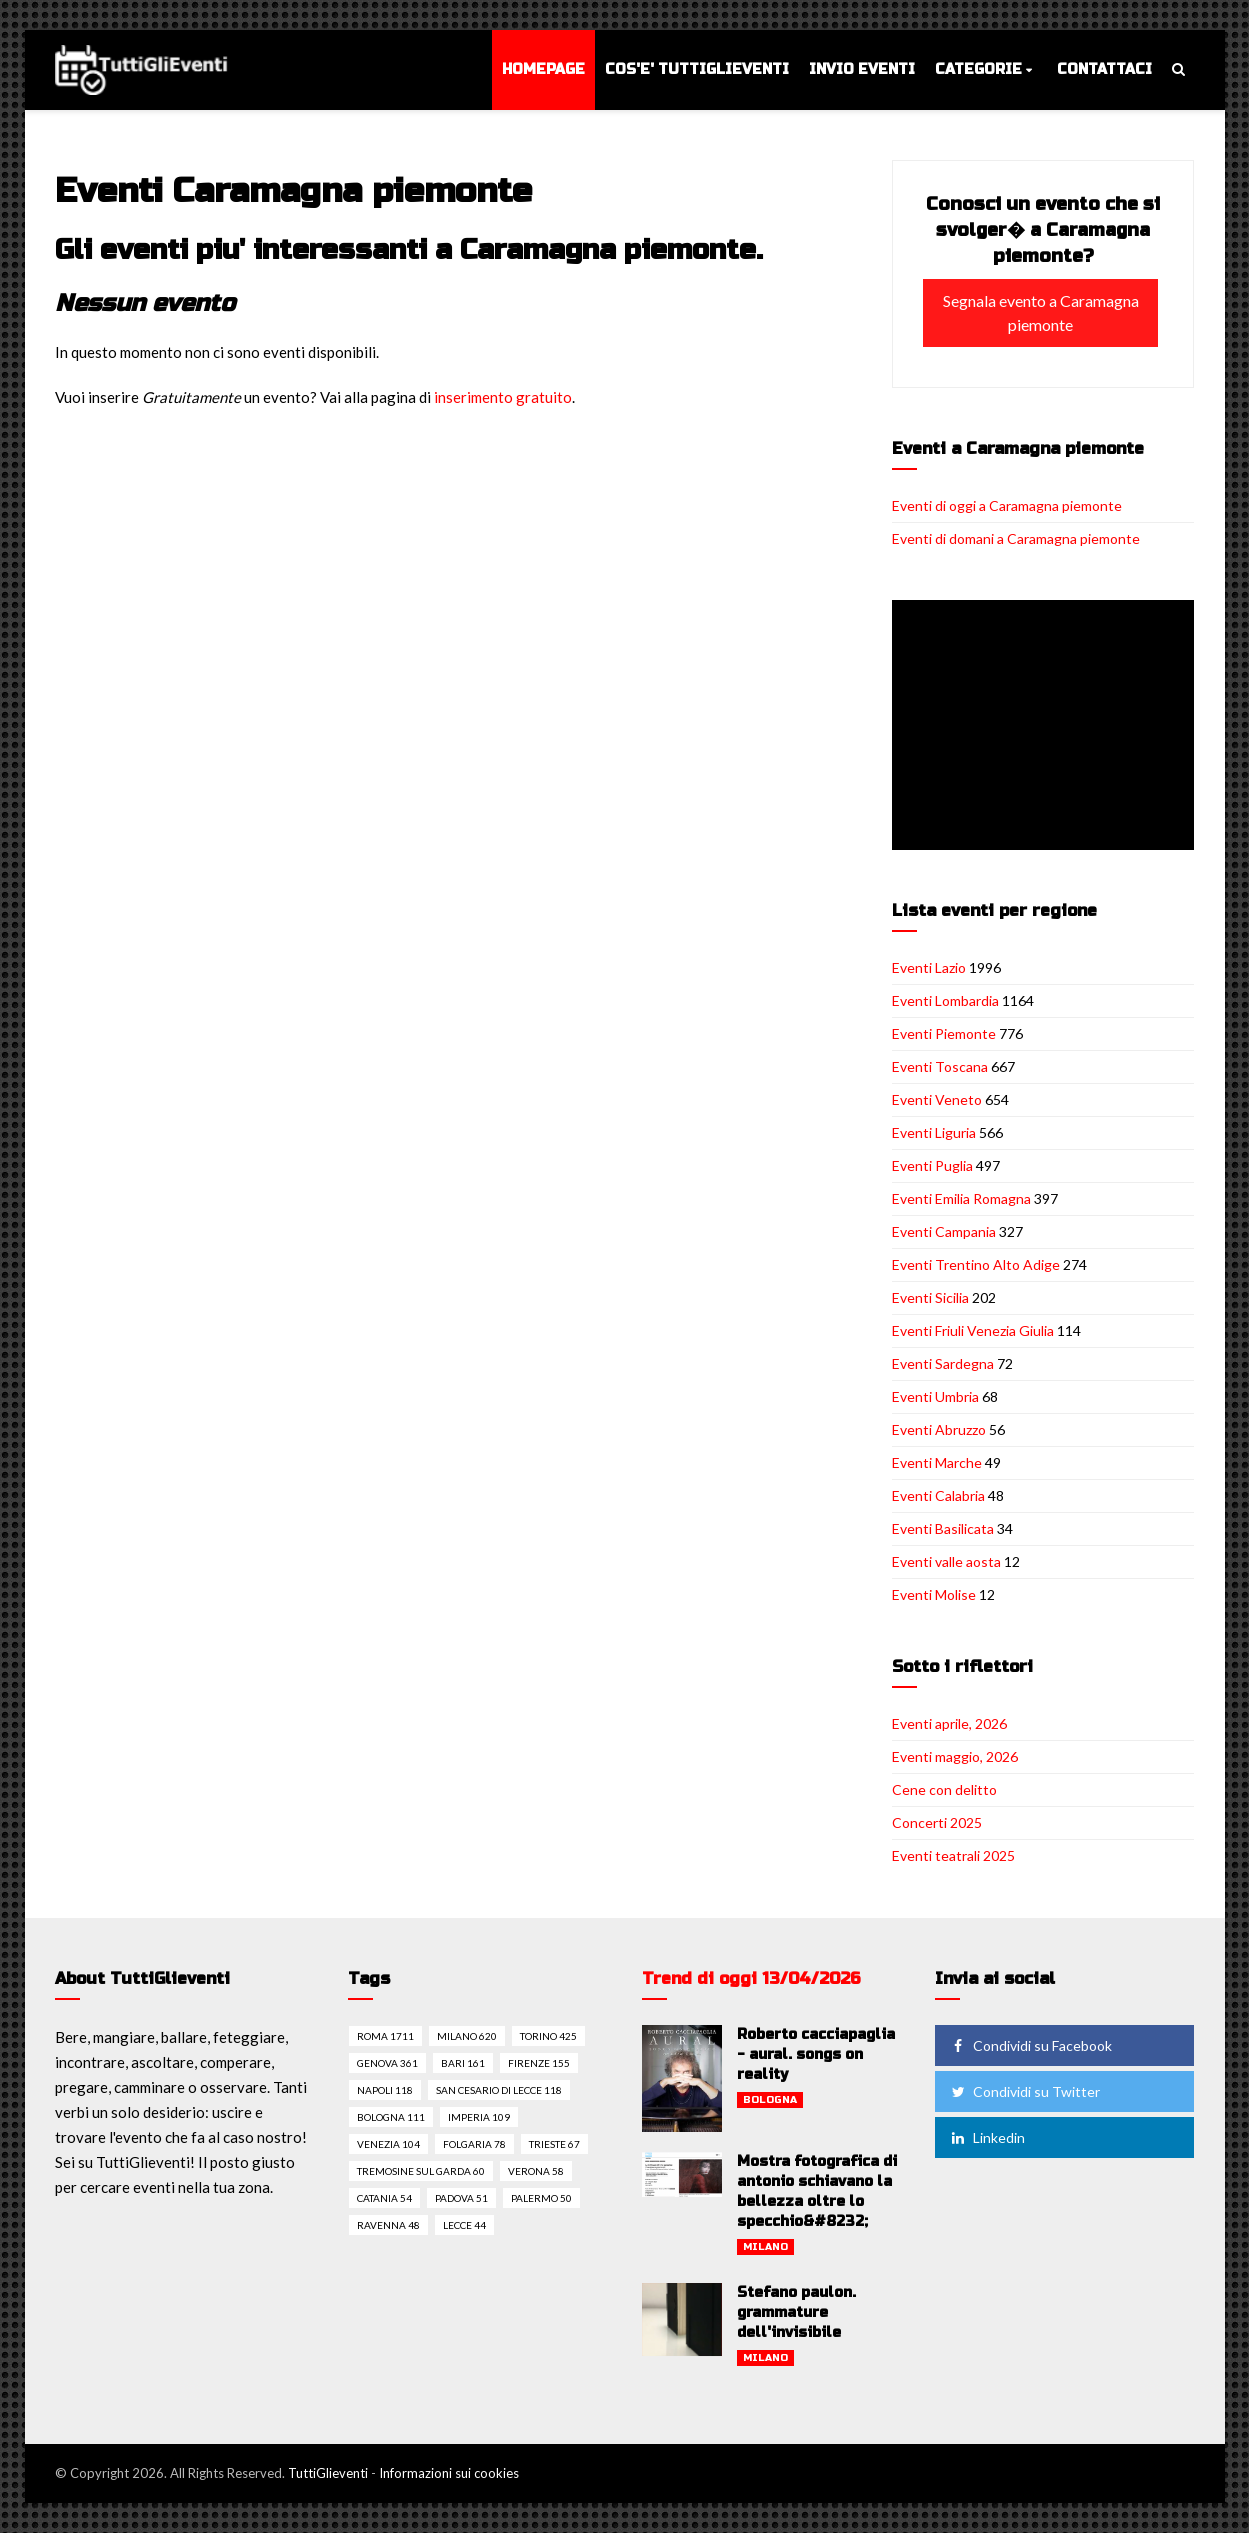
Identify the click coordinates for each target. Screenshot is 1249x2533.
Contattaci (1104, 69)
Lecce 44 (464, 2225)
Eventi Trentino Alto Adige (976, 1264)
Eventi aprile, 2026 (949, 1723)
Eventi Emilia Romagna (961, 1198)
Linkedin (986, 2137)
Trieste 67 (554, 2144)
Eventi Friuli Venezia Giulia (973, 1330)
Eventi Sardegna (943, 1363)
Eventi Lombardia (945, 1000)
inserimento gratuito (503, 397)
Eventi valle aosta (946, 1561)
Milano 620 (467, 2036)
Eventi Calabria (938, 1495)
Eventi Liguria (934, 1132)
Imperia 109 (479, 2117)
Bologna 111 (391, 2117)
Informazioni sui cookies (449, 2473)
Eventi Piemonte (944, 1033)
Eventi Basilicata (943, 1528)
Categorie (978, 69)
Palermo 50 (541, 2198)
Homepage (543, 69)
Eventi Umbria (935, 1396)
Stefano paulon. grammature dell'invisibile (796, 2312)
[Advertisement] (1047, 727)
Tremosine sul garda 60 (421, 2171)
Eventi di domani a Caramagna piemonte (1016, 538)
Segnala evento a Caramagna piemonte (1041, 312)
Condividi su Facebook (1030, 2045)
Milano (765, 2247)
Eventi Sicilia (930, 1297)
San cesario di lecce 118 (499, 2090)
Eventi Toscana (940, 1066)
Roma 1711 (385, 2036)
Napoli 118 (385, 2090)
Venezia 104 (388, 2144)
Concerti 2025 (937, 1822)
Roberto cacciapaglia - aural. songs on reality (816, 2054)
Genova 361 (387, 2063)
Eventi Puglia (932, 1165)
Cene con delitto (944, 1789)
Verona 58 (536, 2171)
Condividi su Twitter (1024, 2091)
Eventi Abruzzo (939, 1429)
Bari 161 (463, 2063)
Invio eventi (862, 69)
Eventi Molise (934, 1594)
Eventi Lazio (929, 967)
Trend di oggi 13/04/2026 (751, 1978)
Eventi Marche (937, 1462)
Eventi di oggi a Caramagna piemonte (1007, 505)
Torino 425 (548, 2036)
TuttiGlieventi (328, 2473)
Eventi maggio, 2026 (955, 1756)
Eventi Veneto (937, 1099)
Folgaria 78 (474, 2144)
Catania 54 (384, 2198)
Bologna (770, 2100)
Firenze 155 (539, 2063)
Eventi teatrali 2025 (953, 1855)
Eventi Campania (944, 1231)
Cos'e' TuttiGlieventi (697, 69)
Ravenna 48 (388, 2225)
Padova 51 (461, 2198)
